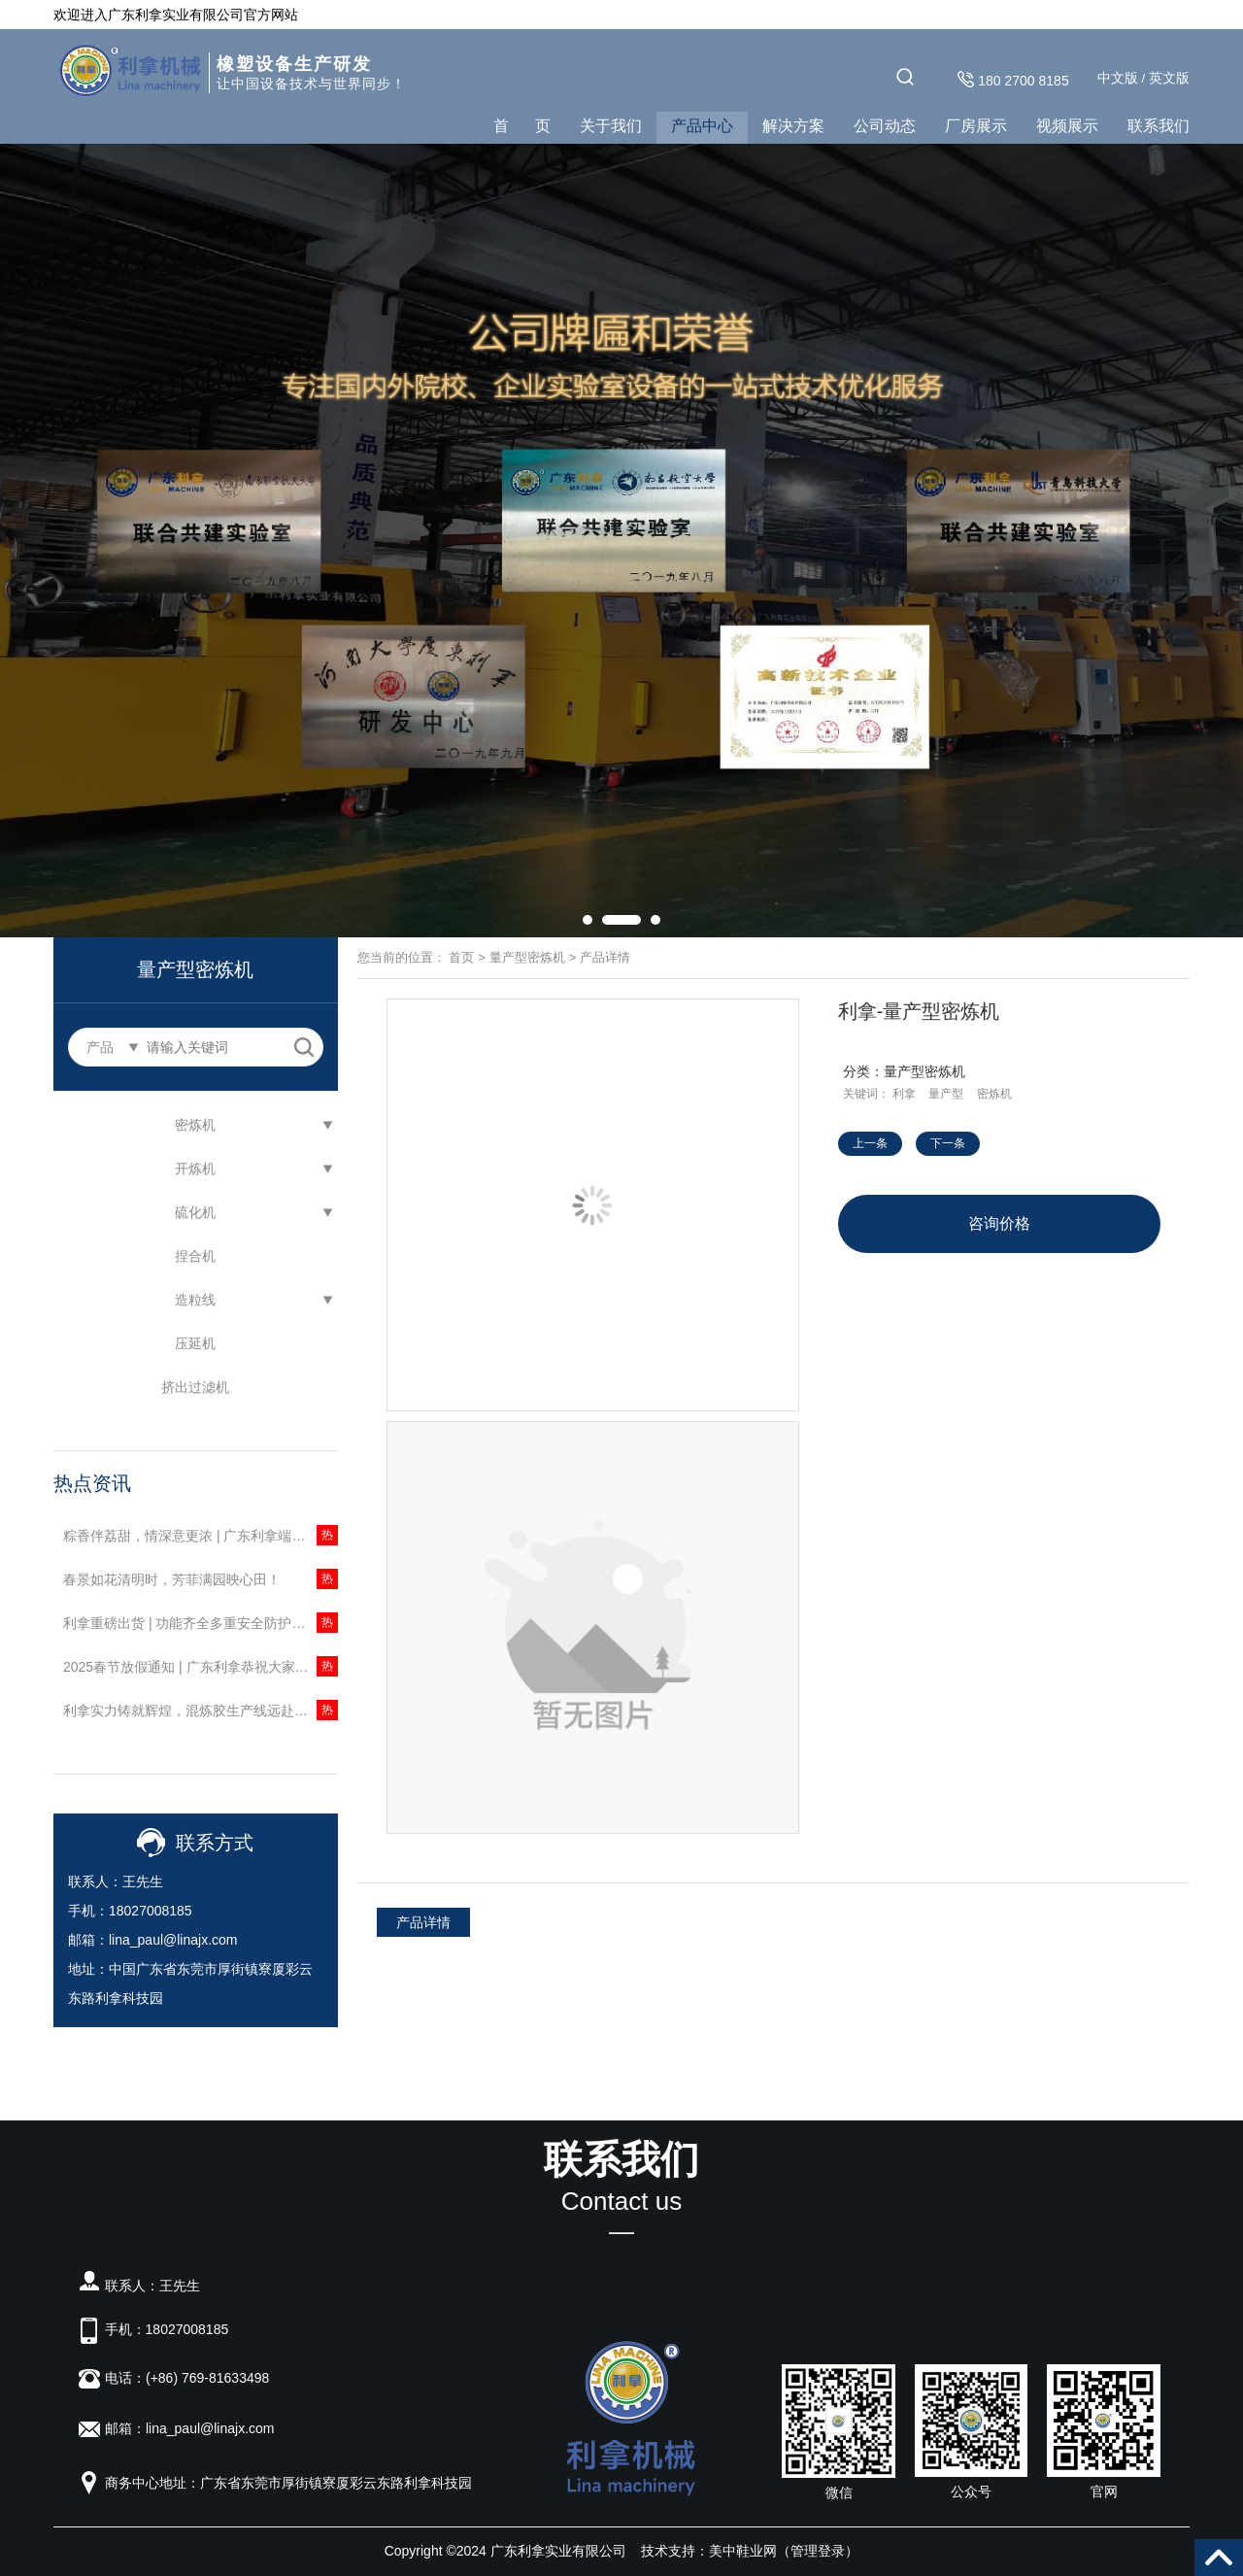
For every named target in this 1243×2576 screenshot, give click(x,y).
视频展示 (1067, 126)
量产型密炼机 (527, 957)
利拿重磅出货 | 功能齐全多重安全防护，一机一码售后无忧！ (200, 1623)
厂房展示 (976, 126)
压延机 (195, 1343)
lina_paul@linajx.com (173, 1940)
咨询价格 (999, 1223)
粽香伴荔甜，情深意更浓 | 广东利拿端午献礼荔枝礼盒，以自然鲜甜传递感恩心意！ (200, 1535)
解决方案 (793, 126)
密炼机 (195, 1125)
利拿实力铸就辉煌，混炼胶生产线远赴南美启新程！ (200, 1710)
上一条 (870, 1143)
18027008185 (150, 1910)
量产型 (945, 1094)
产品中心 (702, 126)
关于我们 (611, 126)
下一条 (947, 1143)
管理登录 (817, 2551)
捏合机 (195, 1256)
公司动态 (885, 126)
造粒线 (195, 1299)
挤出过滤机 (195, 1387)
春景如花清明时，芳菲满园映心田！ (172, 1579)
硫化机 (195, 1212)
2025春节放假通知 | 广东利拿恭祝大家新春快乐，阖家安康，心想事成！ (200, 1667)
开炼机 (195, 1168)
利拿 (904, 1094)
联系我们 (1158, 126)
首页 (461, 957)
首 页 (522, 126)
